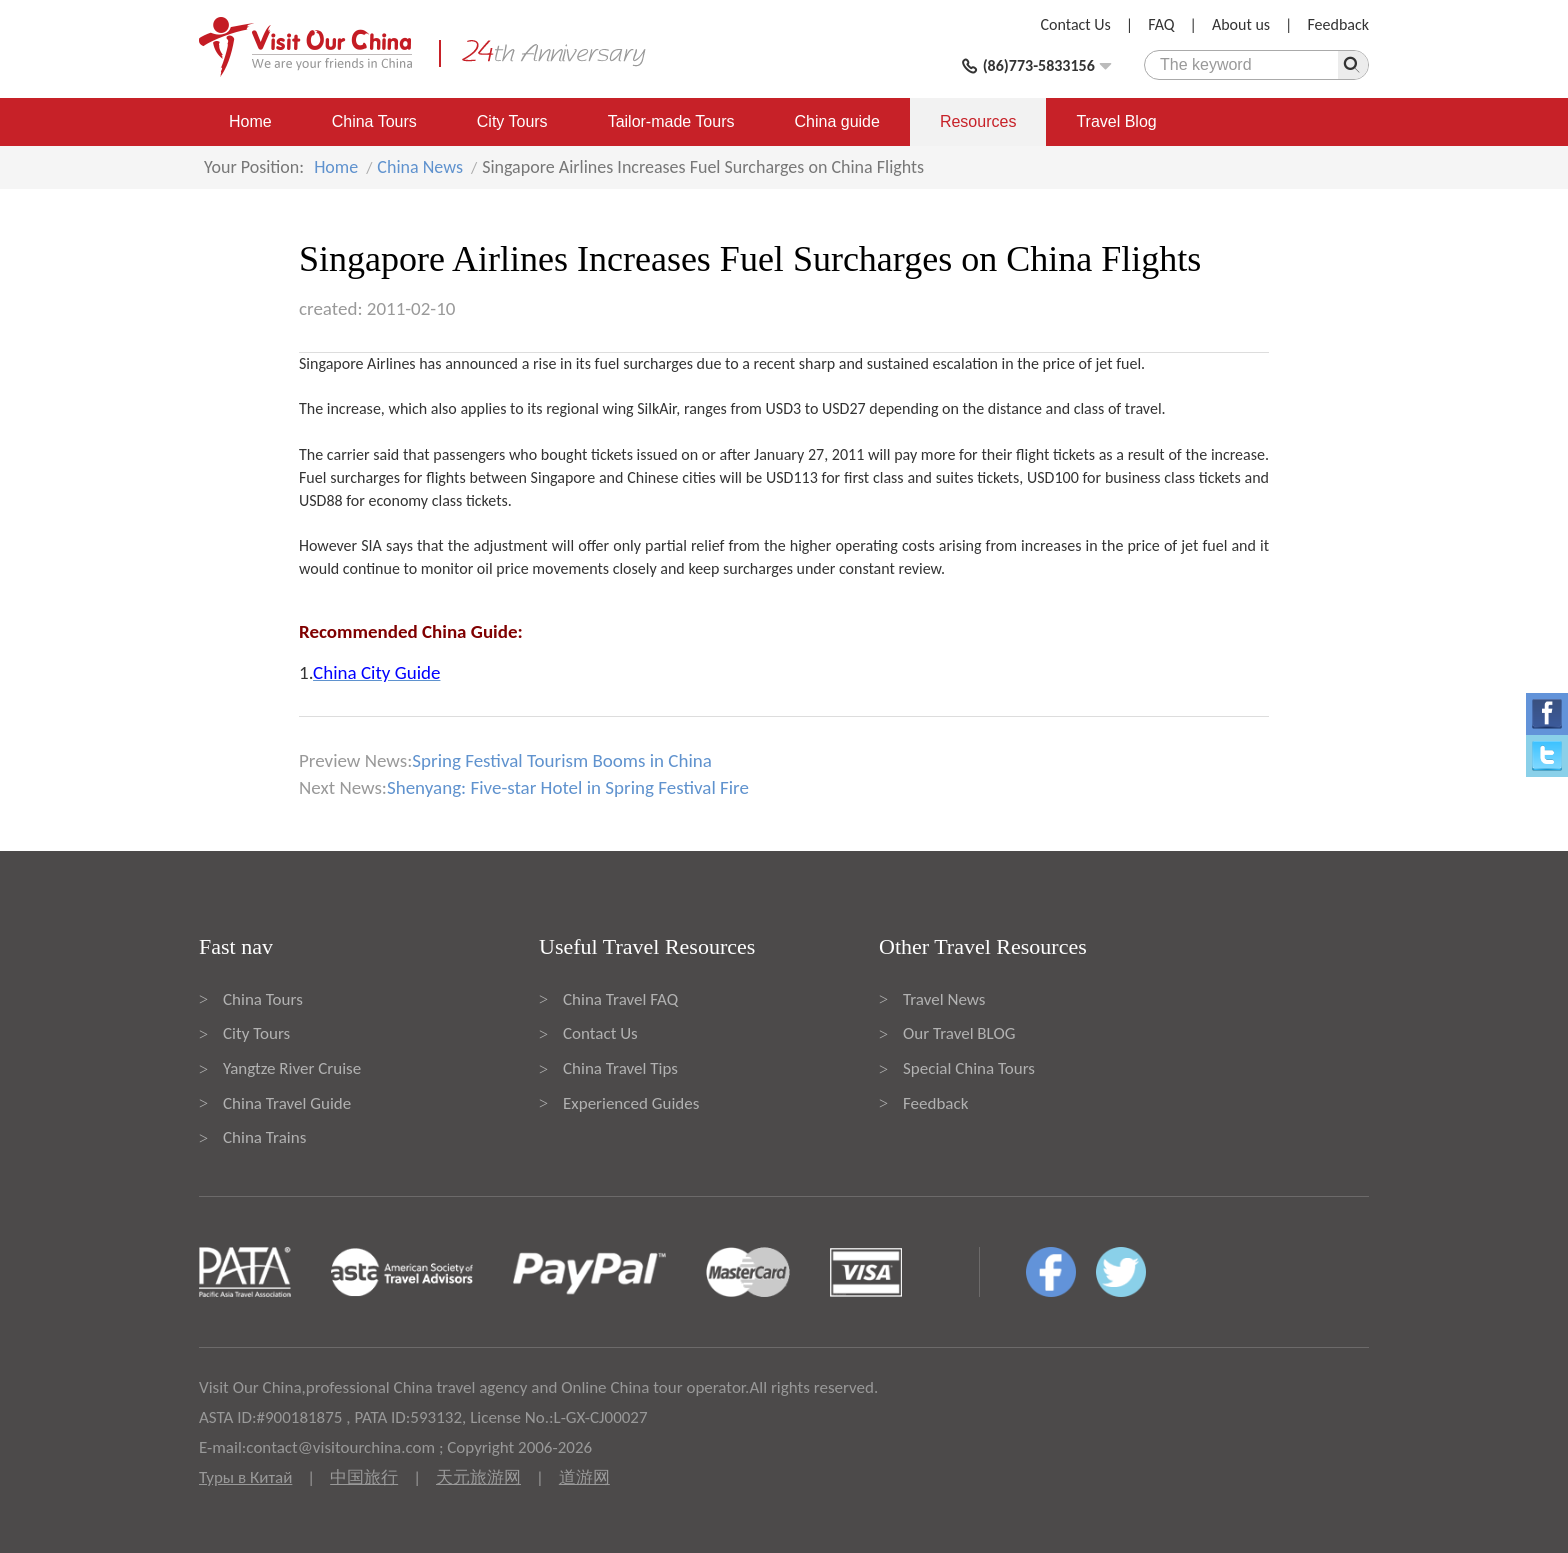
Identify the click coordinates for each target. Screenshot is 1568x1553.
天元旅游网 (478, 1477)
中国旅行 (364, 1477)
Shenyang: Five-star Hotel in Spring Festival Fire (568, 787)
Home (250, 121)
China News (420, 167)
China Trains (264, 1137)
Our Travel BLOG (959, 1033)
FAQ (1161, 24)
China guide (837, 121)
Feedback (1338, 24)
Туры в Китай (245, 1477)
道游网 (584, 1477)
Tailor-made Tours (671, 121)
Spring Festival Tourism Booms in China (562, 760)
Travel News (944, 999)
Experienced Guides (631, 1103)
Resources (978, 121)
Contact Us (1076, 24)
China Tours (374, 121)
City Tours (512, 121)
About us (1241, 24)
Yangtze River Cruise (292, 1068)
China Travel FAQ (620, 999)
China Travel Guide (287, 1103)
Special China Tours (969, 1068)
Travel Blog (1116, 121)
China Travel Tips (620, 1068)
